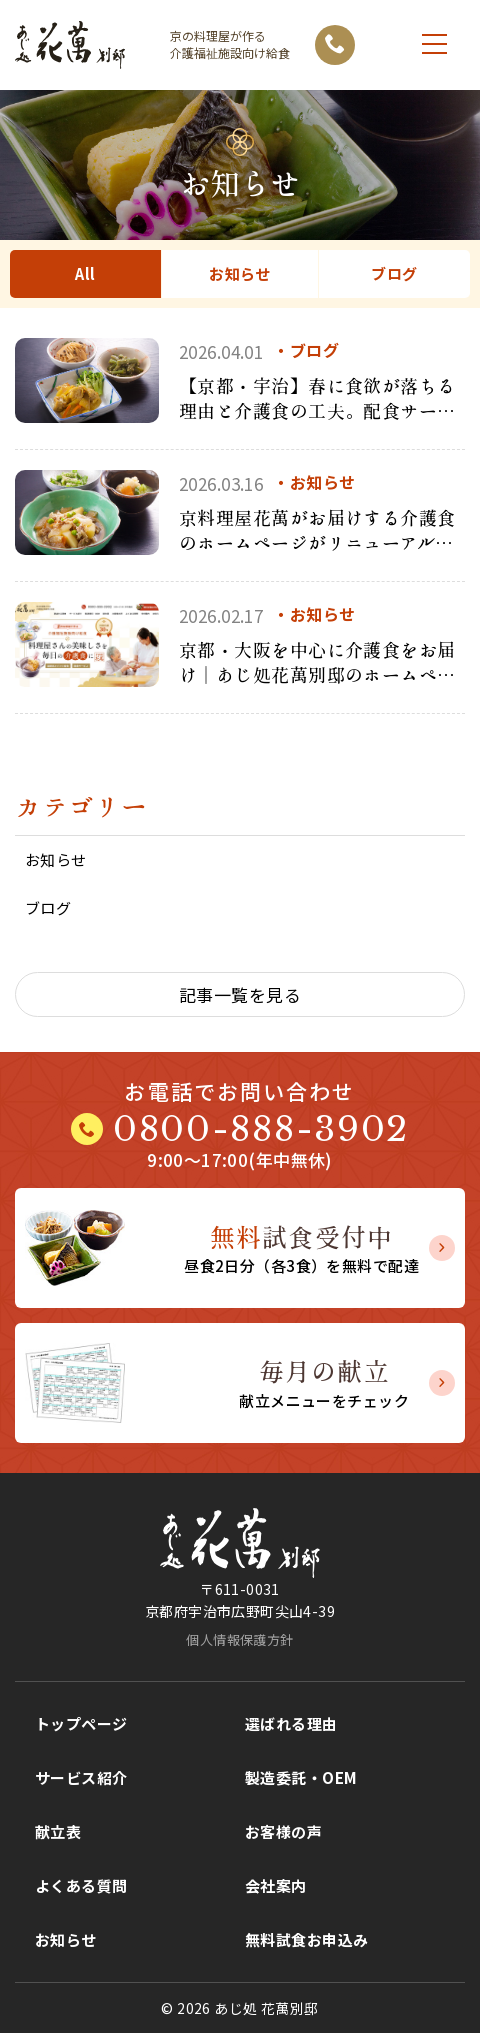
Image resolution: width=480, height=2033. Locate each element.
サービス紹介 (81, 1777)
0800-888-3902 (261, 1129)
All (85, 273)
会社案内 (276, 1885)
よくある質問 (81, 1885)
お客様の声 (283, 1831)
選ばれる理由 (291, 1723)
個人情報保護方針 (239, 1639)
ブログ (394, 273)
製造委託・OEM (301, 1777)
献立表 (58, 1831)
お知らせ (240, 273)
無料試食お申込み (306, 1939)
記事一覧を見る (240, 994)
